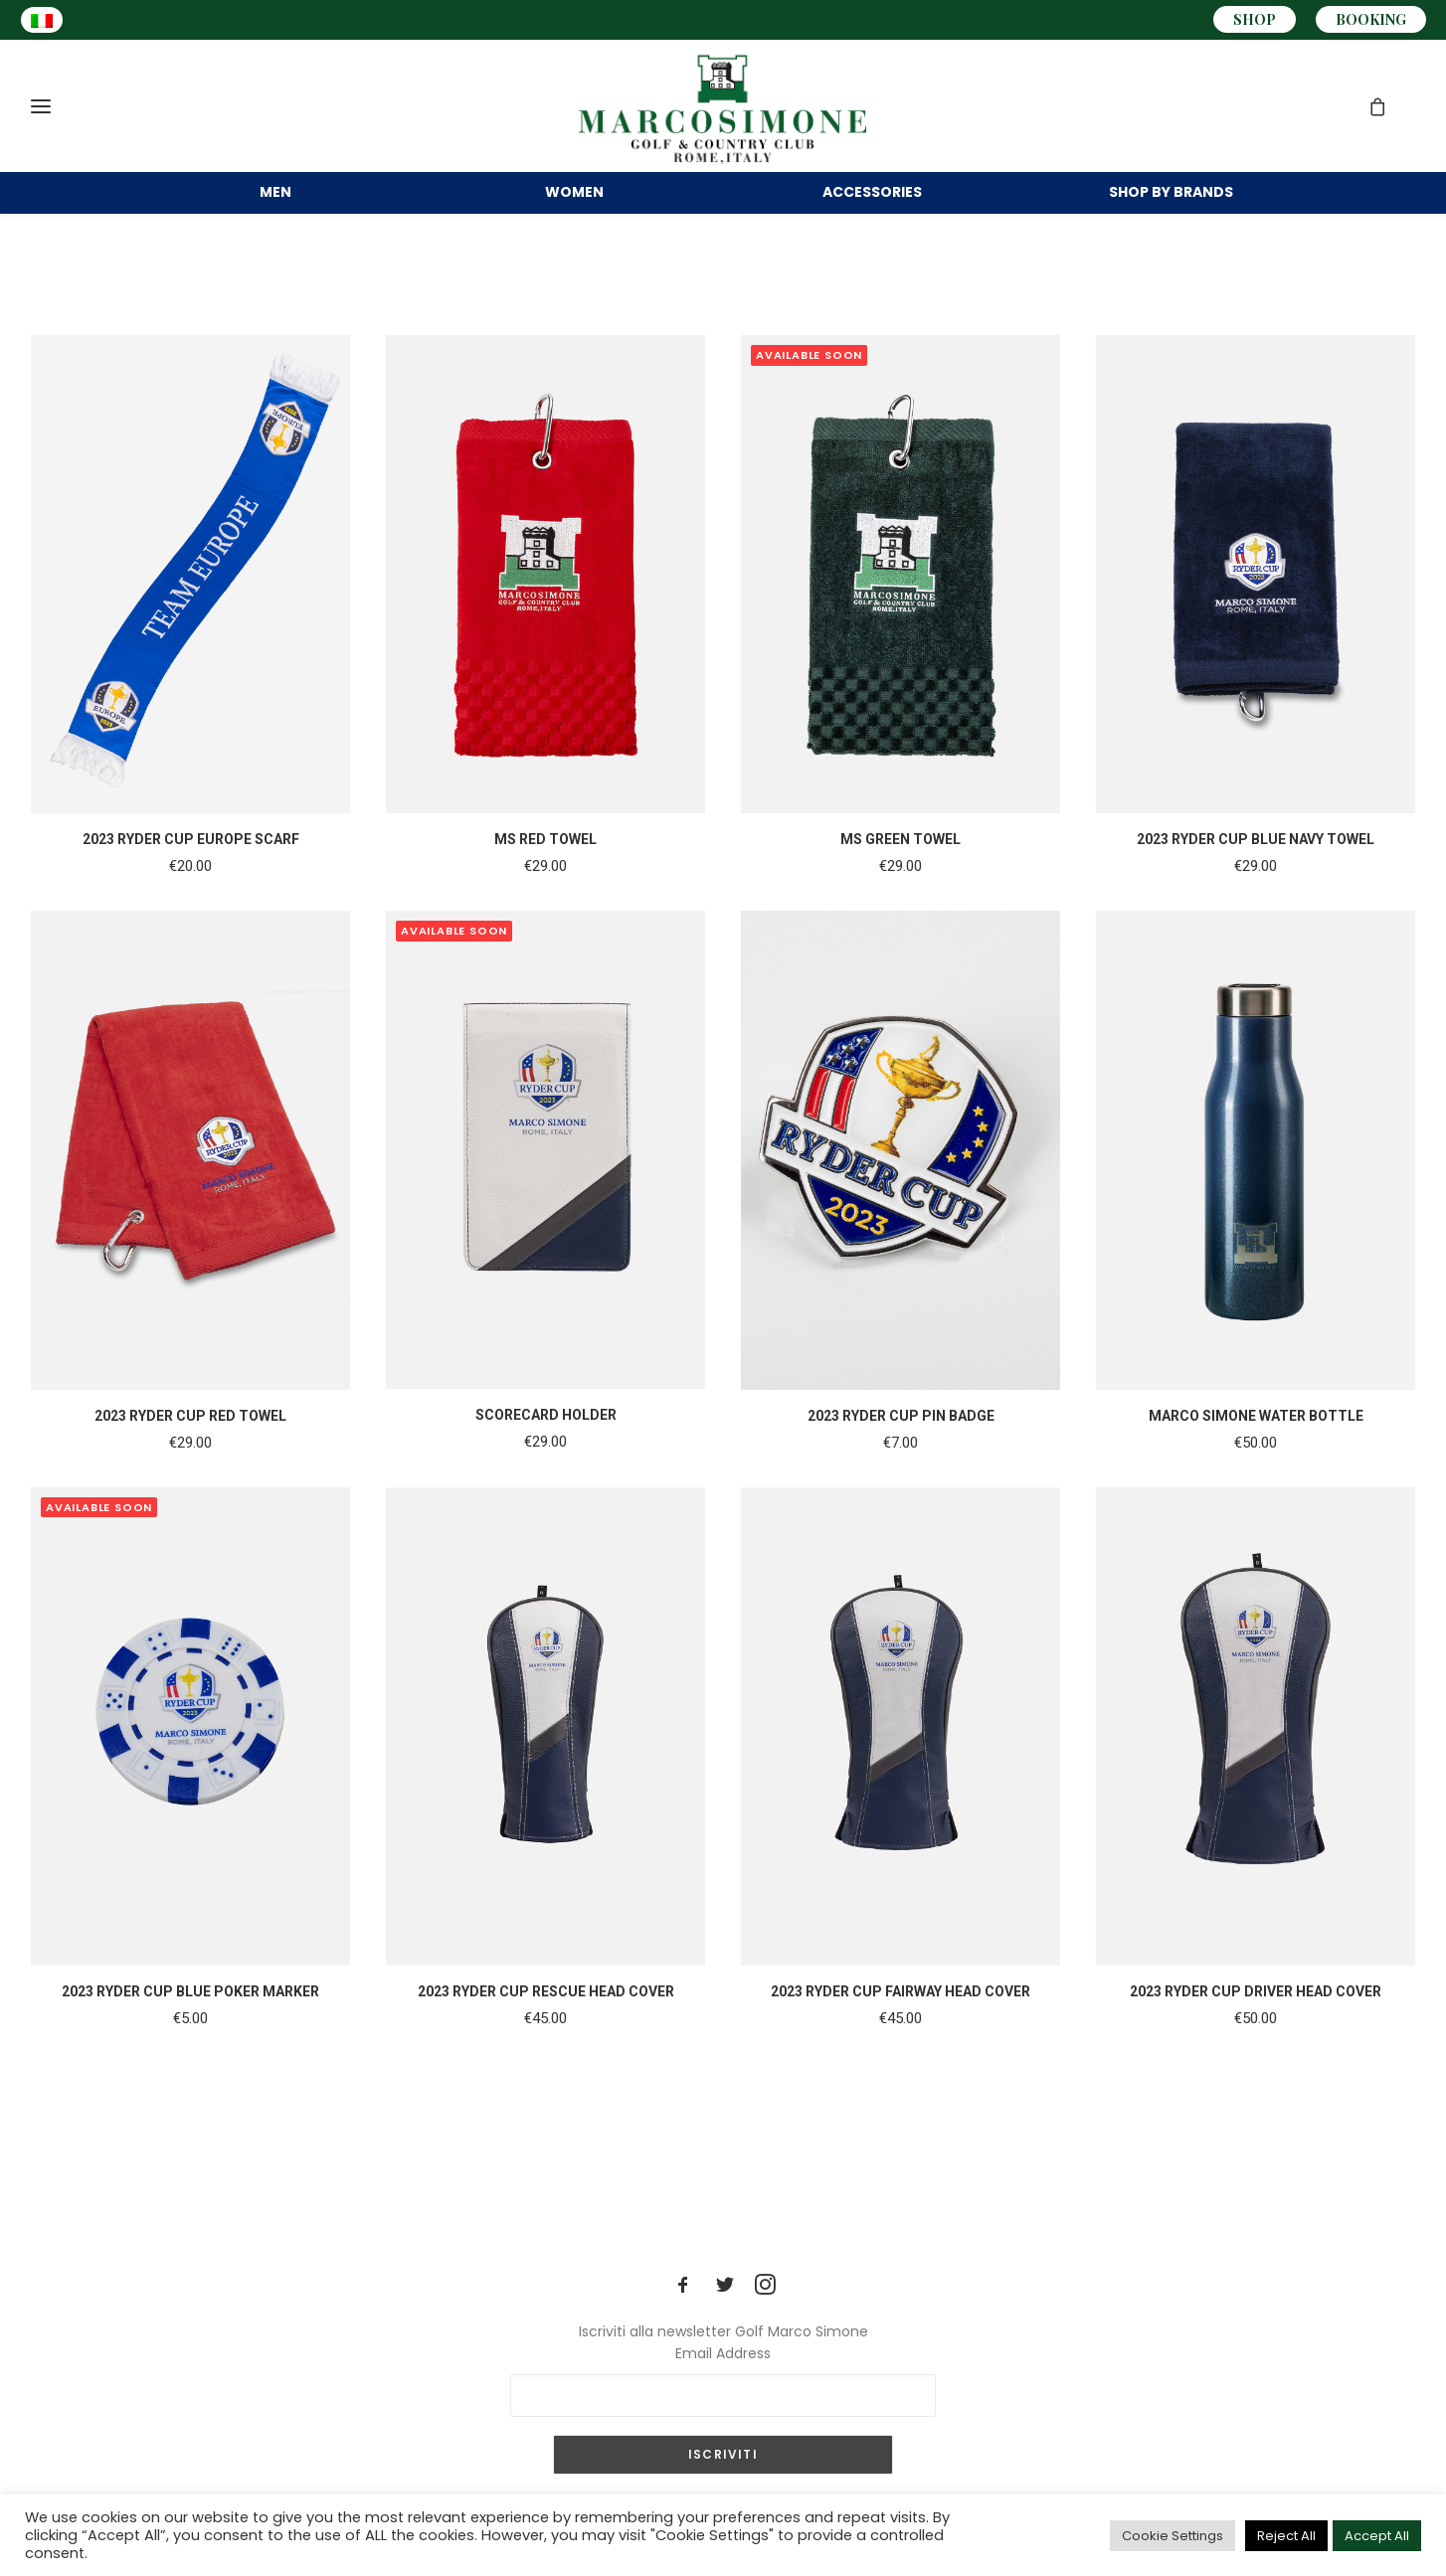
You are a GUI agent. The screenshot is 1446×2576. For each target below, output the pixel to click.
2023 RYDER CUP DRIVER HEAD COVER (1255, 2019)
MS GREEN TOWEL (900, 867)
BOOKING (1371, 19)
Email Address (723, 2353)
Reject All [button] (1286, 2535)
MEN (275, 197)
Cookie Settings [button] (1172, 2535)
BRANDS (1171, 197)
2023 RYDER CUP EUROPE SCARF (191, 867)
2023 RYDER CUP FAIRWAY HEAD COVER (900, 2019)
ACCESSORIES (872, 197)
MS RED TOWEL (545, 867)
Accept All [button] (1377, 2535)
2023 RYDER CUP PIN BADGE (901, 1444)
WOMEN (574, 197)
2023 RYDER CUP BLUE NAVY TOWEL (1255, 867)
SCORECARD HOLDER (546, 1443)
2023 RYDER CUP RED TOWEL (190, 1444)
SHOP (1254, 19)
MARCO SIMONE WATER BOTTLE (1256, 1444)
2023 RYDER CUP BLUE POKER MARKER (190, 2019)
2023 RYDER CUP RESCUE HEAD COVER (546, 2019)
